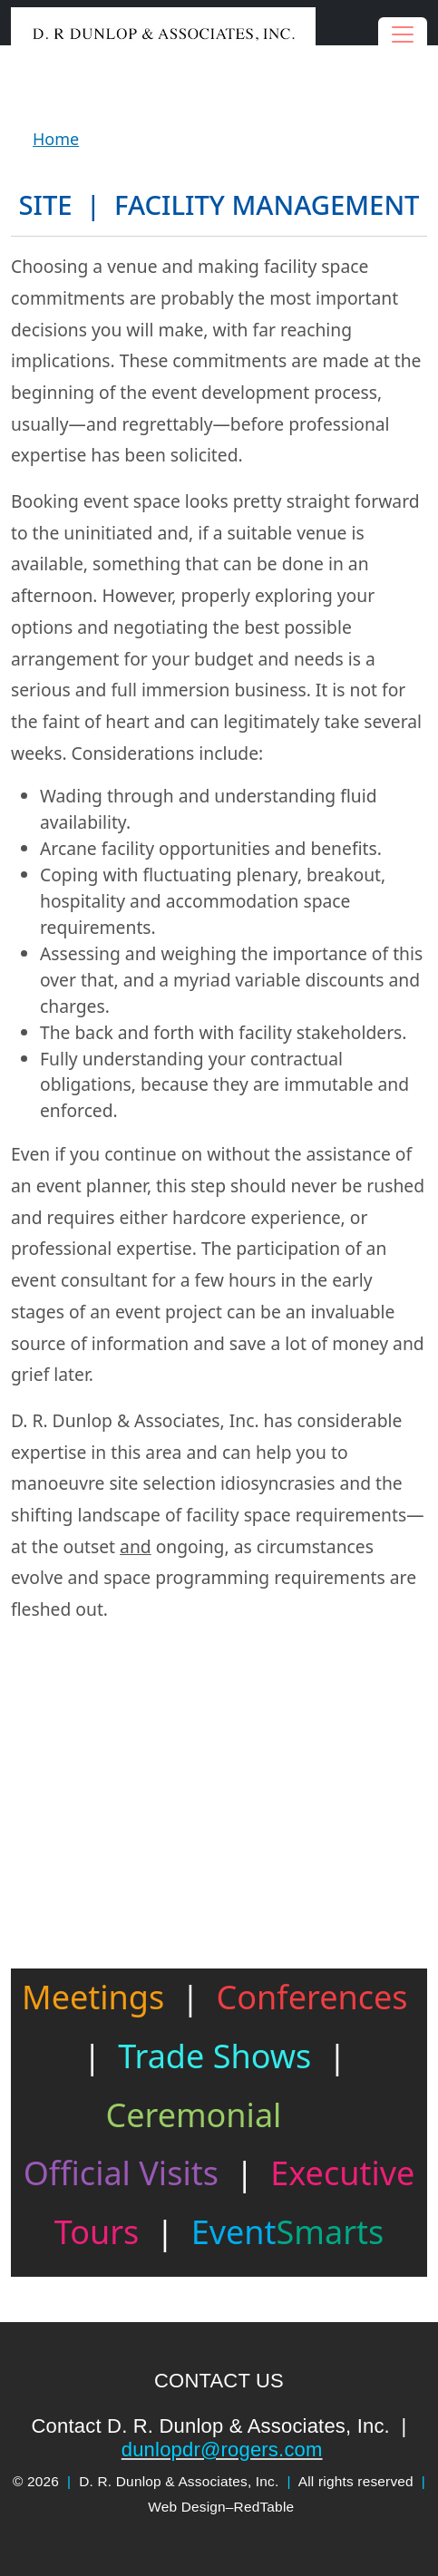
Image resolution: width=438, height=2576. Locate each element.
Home (56, 139)
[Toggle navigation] (402, 34)
